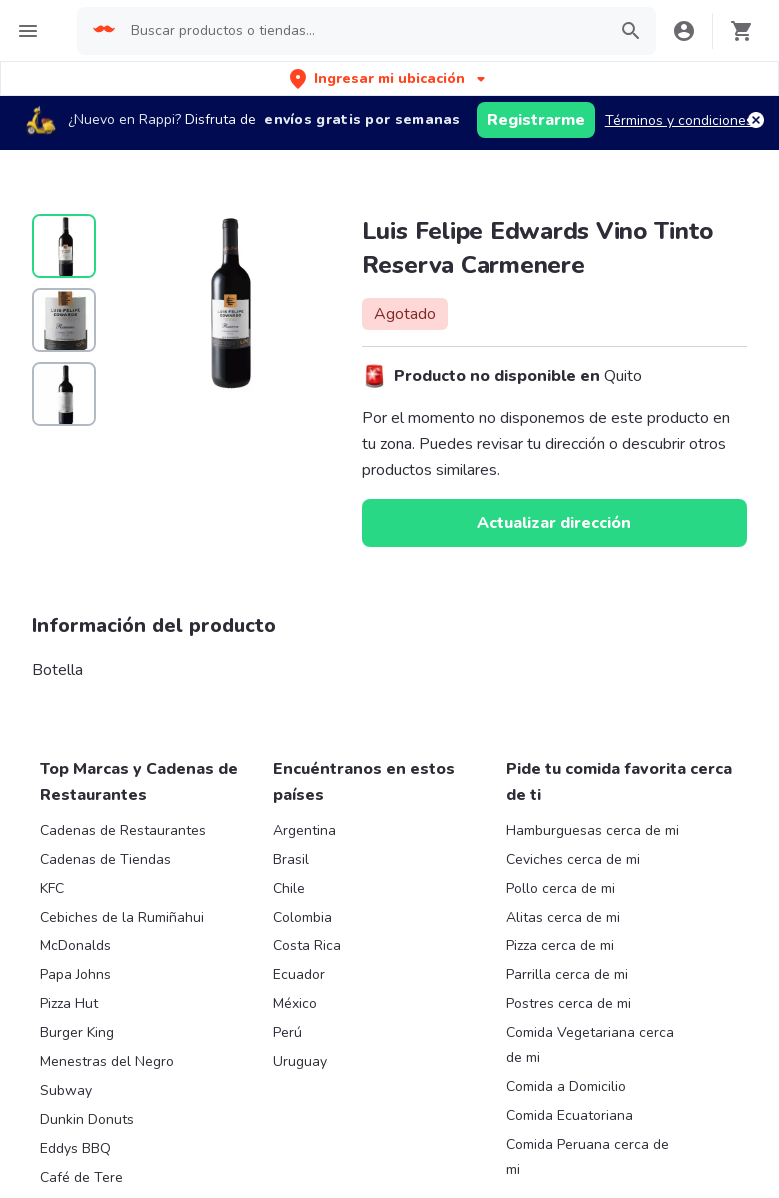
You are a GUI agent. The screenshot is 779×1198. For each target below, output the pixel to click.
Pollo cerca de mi (560, 888)
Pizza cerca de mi (560, 945)
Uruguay (300, 1061)
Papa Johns (75, 974)
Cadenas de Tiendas (105, 859)
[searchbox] (362, 31)
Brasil (291, 859)
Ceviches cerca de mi (573, 859)
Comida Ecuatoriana (569, 1115)
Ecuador (299, 974)
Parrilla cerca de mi (567, 974)
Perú (287, 1032)
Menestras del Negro (107, 1061)
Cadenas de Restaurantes (123, 830)
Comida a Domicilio (566, 1086)
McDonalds (75, 945)
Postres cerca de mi (568, 1003)
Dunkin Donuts (87, 1119)
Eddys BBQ (75, 1148)
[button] (389, 78)
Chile (289, 888)
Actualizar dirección (554, 523)
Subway (66, 1090)
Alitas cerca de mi (563, 917)
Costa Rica (307, 945)
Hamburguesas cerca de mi (592, 830)
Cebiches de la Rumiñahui (122, 917)
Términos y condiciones (679, 120)
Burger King (77, 1032)
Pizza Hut (69, 1003)
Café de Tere (81, 1177)
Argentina (304, 830)
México (295, 1003)
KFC (52, 888)
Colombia (302, 917)
